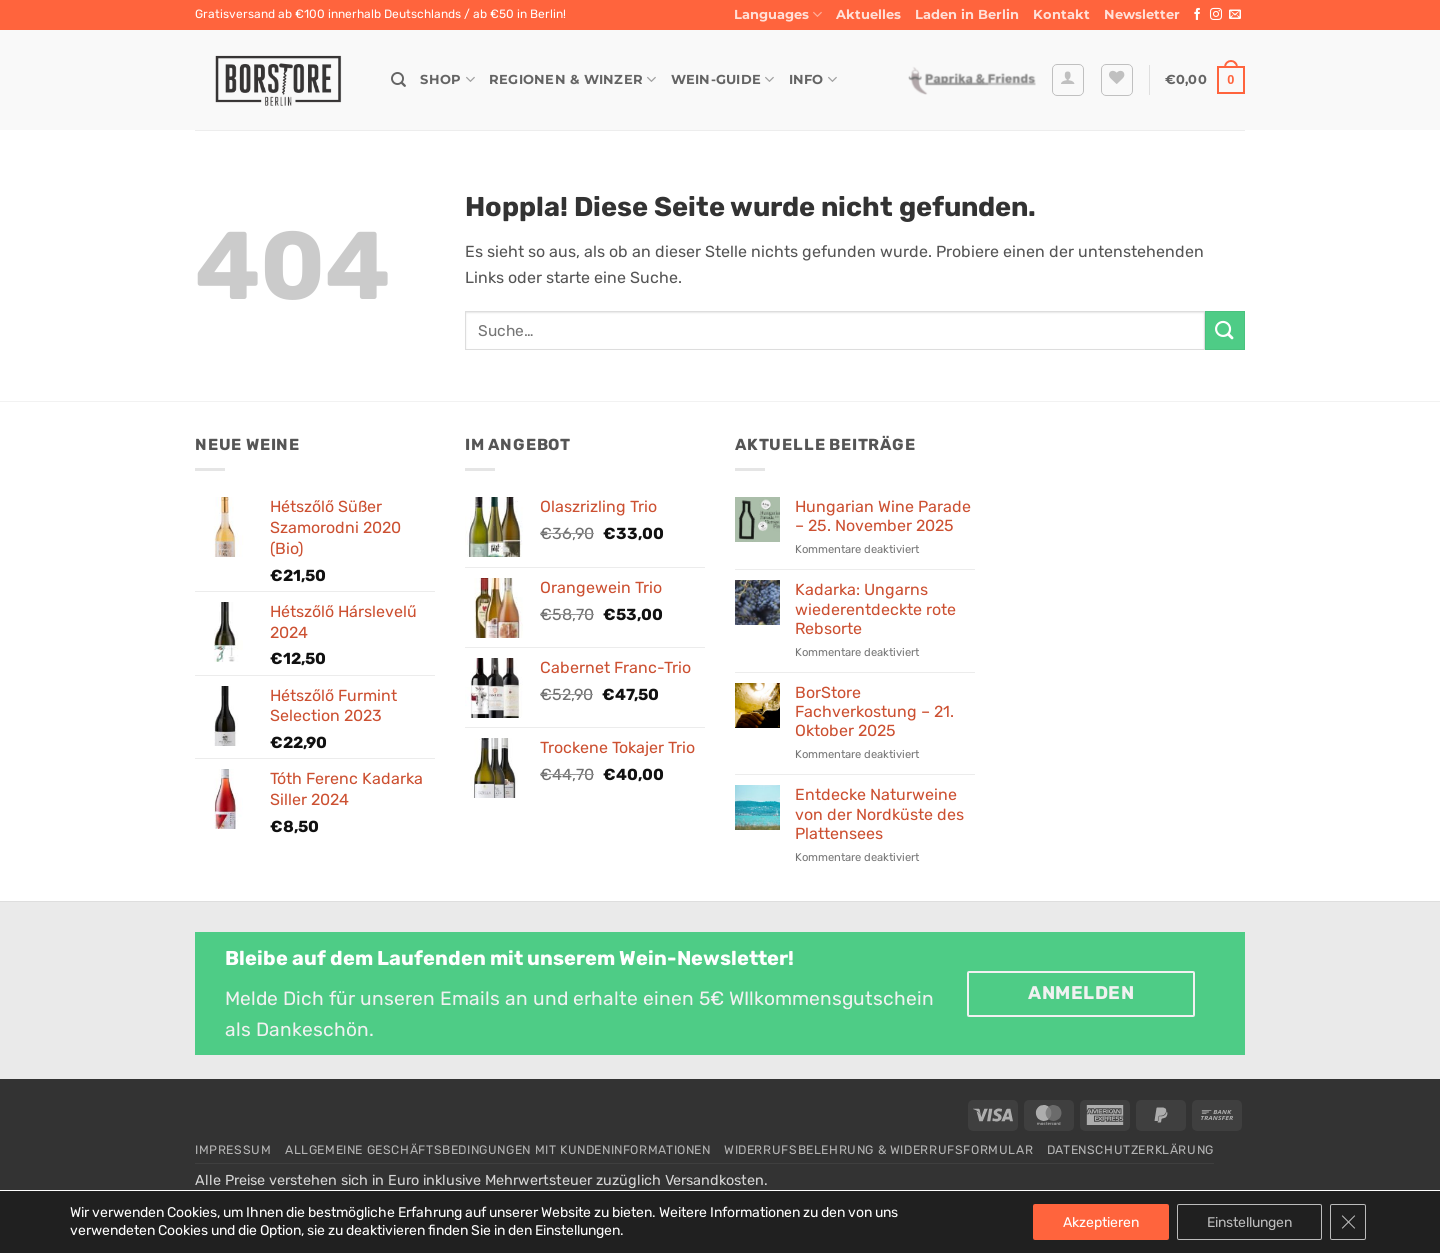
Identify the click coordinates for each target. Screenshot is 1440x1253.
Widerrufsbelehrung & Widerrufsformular (878, 1150)
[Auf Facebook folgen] (1197, 15)
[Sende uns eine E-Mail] (1235, 15)
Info (813, 79)
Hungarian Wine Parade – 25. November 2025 (883, 516)
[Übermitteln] (1225, 330)
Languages (778, 14)
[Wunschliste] (1117, 80)
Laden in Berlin (967, 14)
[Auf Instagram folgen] (1216, 15)
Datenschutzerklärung (1130, 1150)
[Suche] (398, 80)
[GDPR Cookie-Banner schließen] (1348, 1222)
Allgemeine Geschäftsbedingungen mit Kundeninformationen (498, 1150)
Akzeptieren (1101, 1221)
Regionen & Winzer (573, 79)
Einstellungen (1249, 1221)
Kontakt (1061, 14)
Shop (447, 79)
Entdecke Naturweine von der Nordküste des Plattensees (879, 813)
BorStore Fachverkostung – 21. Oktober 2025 (874, 711)
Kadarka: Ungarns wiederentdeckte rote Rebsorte (875, 608)
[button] (1142, 15)
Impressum (233, 1150)
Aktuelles (868, 14)
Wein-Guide (723, 79)
